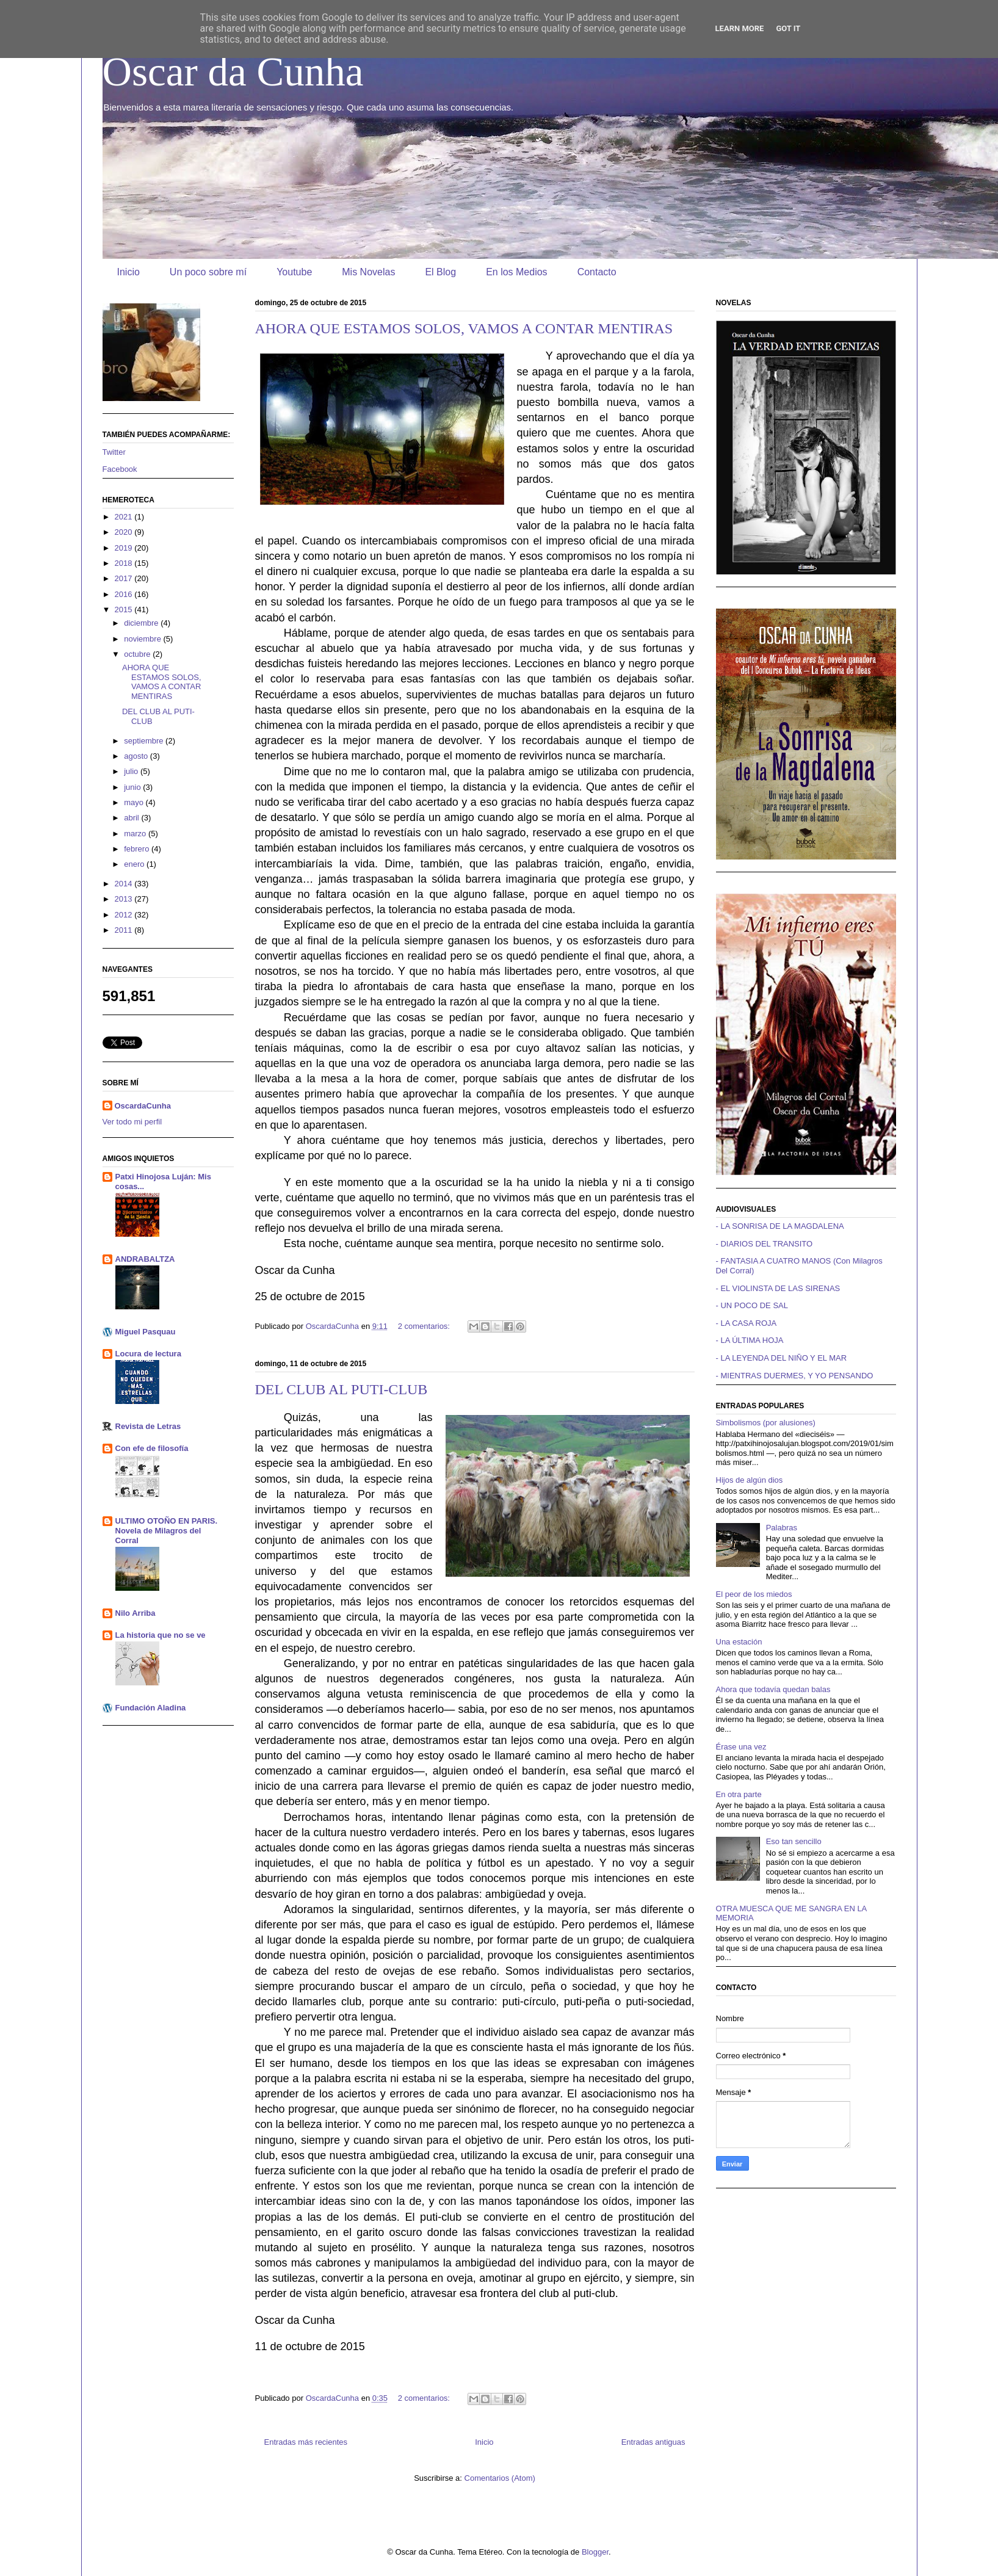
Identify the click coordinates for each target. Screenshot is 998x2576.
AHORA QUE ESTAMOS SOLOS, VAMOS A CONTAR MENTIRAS (464, 328)
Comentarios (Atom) (500, 2478)
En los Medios (517, 272)
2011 (125, 930)
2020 (125, 532)
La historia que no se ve (160, 1635)
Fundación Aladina (150, 1707)
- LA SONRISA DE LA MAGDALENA (780, 1226)
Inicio (128, 272)
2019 (125, 547)
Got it (788, 28)
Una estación (739, 1641)
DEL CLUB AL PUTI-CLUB (341, 1389)
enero (135, 864)
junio (133, 787)
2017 (125, 578)
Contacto (597, 272)
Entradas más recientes (306, 2442)
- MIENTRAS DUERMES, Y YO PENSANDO (794, 1375)
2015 (125, 609)
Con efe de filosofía (152, 1448)
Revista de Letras (148, 1426)
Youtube (294, 272)
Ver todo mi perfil (132, 1121)
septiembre (144, 740)
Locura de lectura (148, 1353)
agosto (137, 756)
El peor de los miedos (754, 1594)
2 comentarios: (425, 1326)
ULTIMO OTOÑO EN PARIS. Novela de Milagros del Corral (166, 1530)
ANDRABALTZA (145, 1259)
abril (132, 817)
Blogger (595, 2551)
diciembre (142, 623)
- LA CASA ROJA (746, 1323)
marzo (136, 833)
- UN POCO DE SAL (752, 1305)
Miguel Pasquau (145, 1331)
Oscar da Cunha (233, 71)
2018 (125, 563)
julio (132, 771)
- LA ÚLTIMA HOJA (750, 1340)
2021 (125, 516)
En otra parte (739, 1794)
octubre (138, 654)
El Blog (440, 272)
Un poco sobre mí (208, 272)
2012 (125, 914)
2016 (125, 594)
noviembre (143, 638)
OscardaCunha (143, 1105)
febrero (137, 848)
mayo (134, 802)
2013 (125, 898)
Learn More (739, 28)
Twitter (114, 452)
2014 (125, 883)
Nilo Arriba (135, 1613)
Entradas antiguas (653, 2442)
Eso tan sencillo (794, 1841)
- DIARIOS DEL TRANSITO (764, 1243)
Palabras (781, 1527)
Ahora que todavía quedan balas (773, 1689)
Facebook (120, 469)
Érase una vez (741, 1746)
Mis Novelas (368, 272)
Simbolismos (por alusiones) (765, 1422)
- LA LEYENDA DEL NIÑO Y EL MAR (781, 1357)
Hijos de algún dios (749, 1480)
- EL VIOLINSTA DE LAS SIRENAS (778, 1288)
